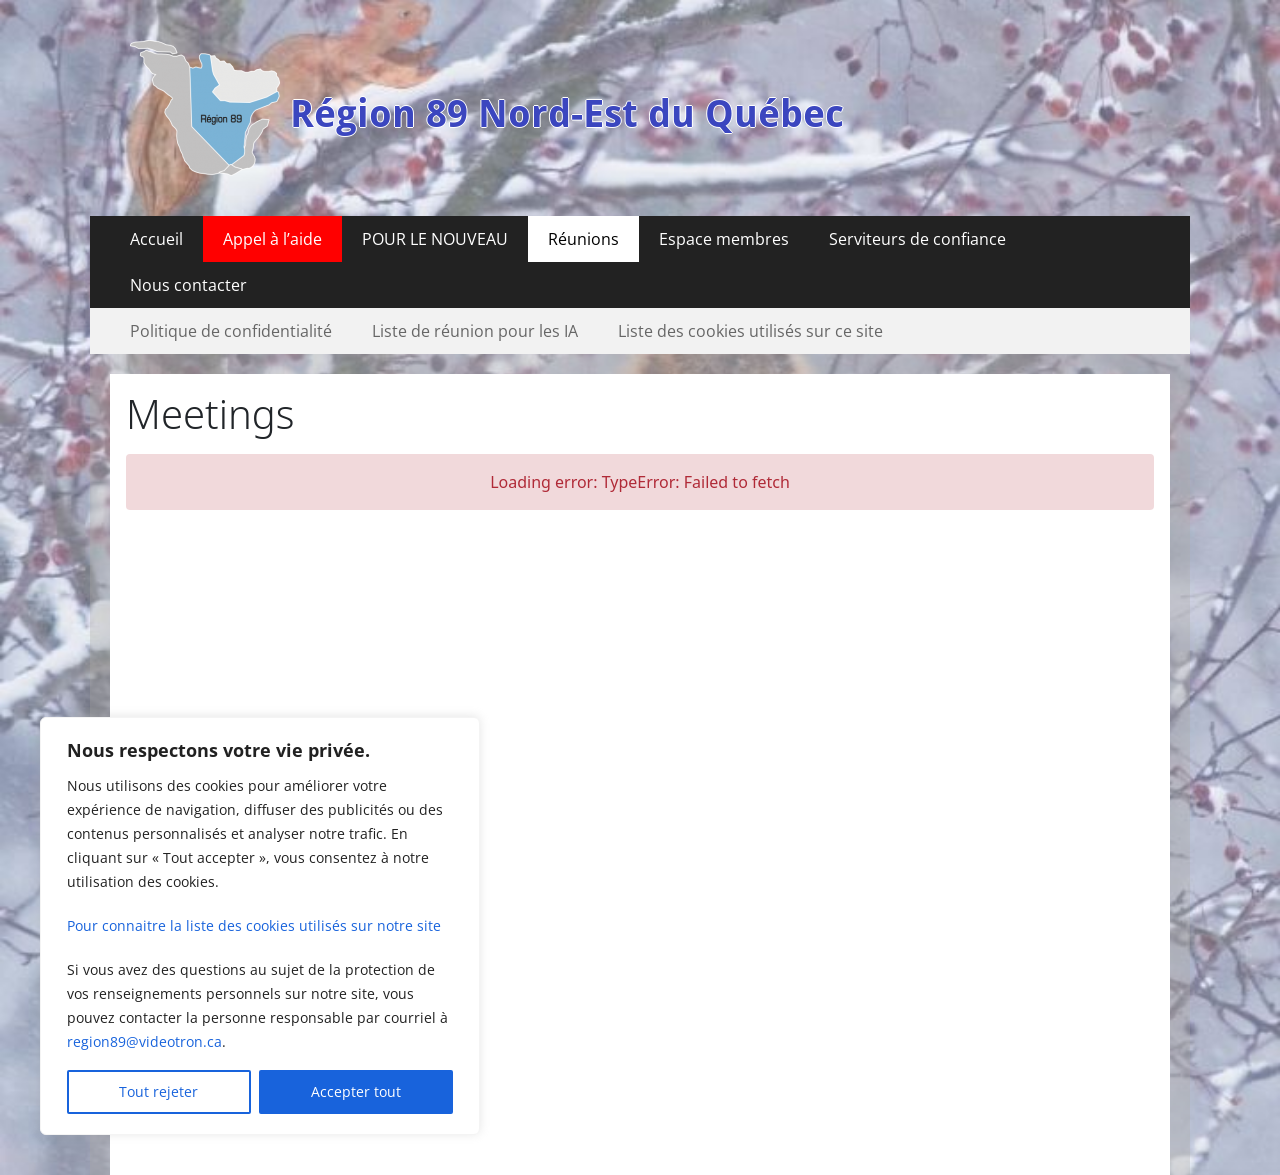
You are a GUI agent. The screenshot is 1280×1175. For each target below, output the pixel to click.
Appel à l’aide (272, 239)
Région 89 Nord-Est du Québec (567, 114)
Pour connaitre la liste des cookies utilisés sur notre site (254, 925)
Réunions (583, 239)
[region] (260, 926)
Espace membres (724, 239)
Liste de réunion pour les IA (475, 331)
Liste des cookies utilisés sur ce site (750, 331)
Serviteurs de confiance (917, 239)
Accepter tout (356, 1091)
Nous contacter (188, 285)
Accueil (156, 239)
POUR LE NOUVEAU (435, 239)
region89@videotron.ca (144, 1041)
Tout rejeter (158, 1091)
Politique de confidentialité (231, 331)
